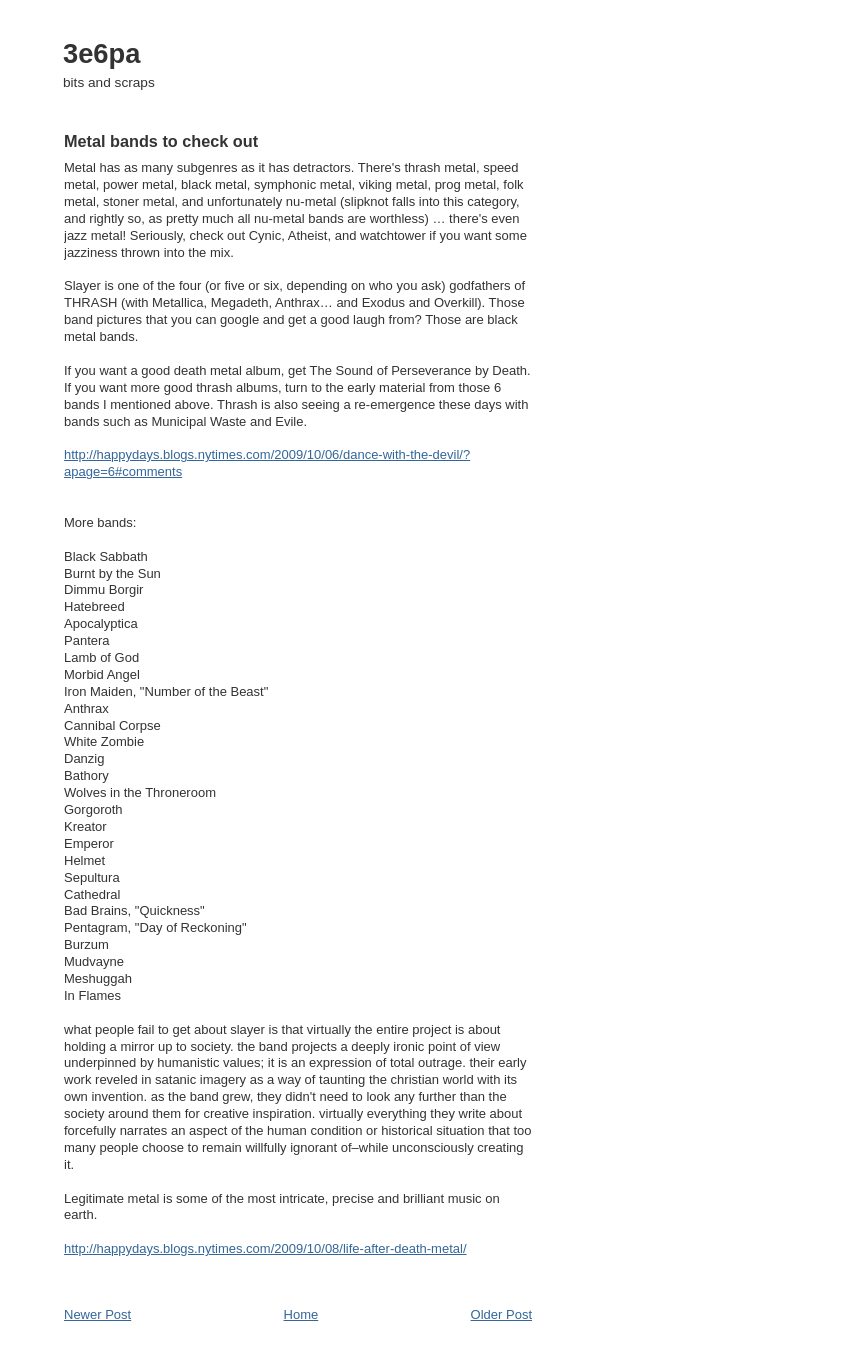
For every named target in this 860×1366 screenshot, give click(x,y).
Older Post (501, 1314)
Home (301, 1314)
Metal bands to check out (161, 141)
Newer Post (97, 1314)
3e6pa (101, 53)
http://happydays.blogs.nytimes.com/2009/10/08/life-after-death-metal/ (265, 1248)
